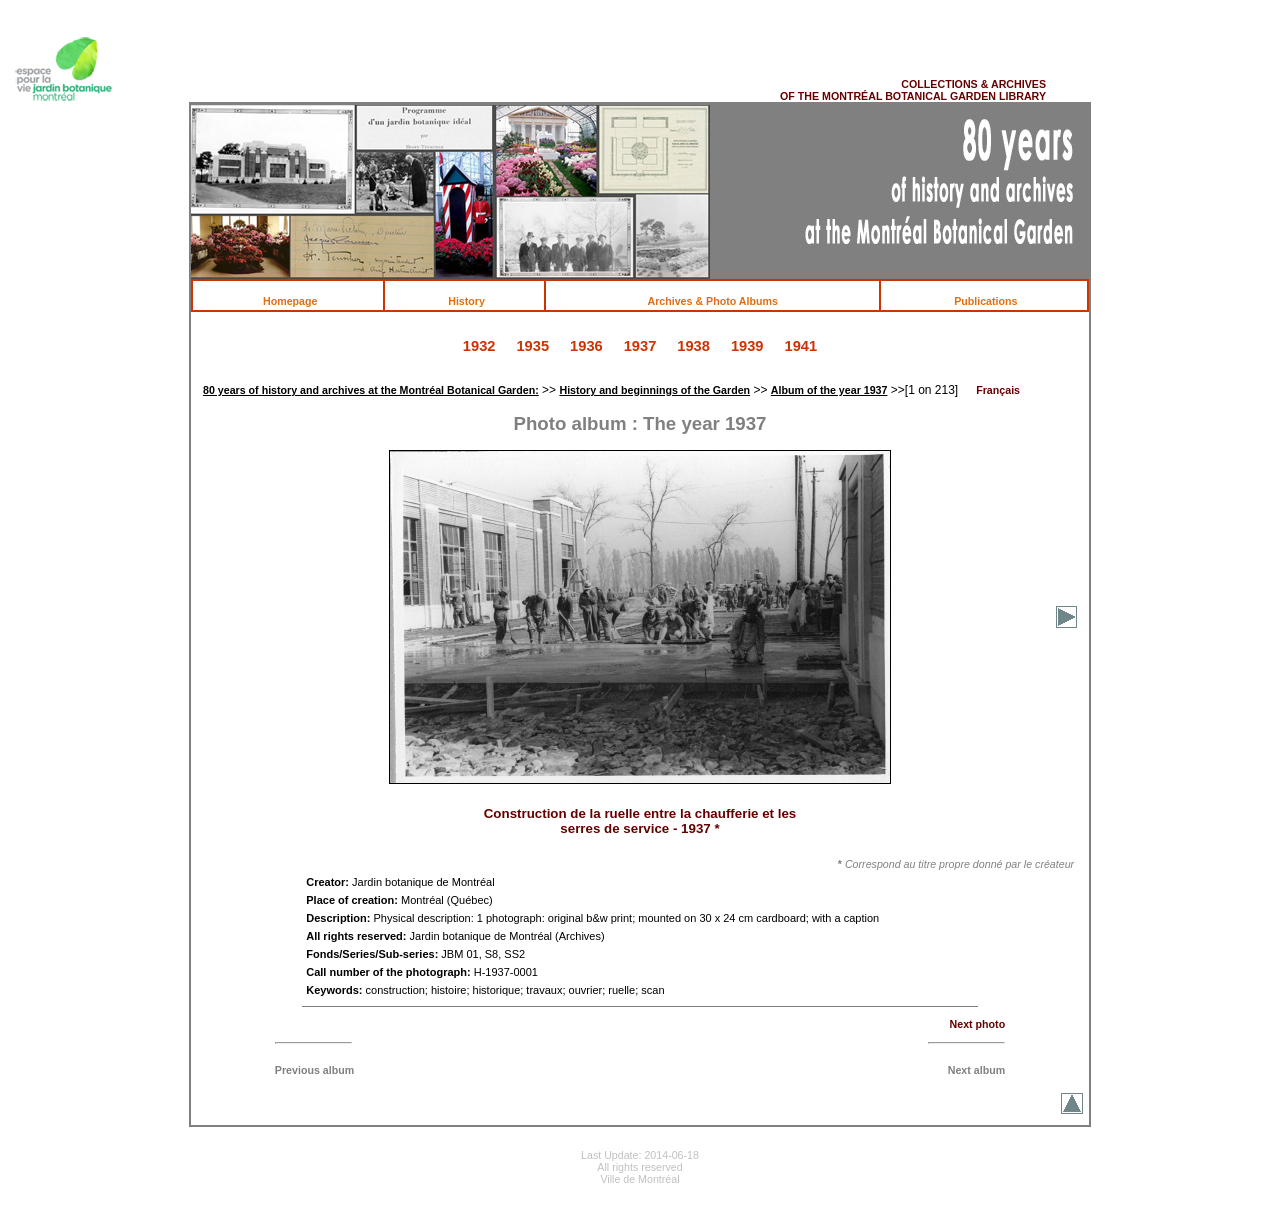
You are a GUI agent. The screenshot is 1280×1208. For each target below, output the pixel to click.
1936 (586, 346)
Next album (976, 1070)
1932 (479, 346)
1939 (747, 346)
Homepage (300, 301)
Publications (996, 301)
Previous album (314, 1070)
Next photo (978, 1024)
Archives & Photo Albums (724, 301)
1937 (640, 346)
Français (998, 390)
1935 (532, 346)
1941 (801, 346)
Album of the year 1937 (829, 390)
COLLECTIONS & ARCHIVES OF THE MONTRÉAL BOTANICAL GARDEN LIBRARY (913, 90)
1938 (693, 346)
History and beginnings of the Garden (654, 390)
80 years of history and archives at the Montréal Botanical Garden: (371, 390)
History (477, 301)
